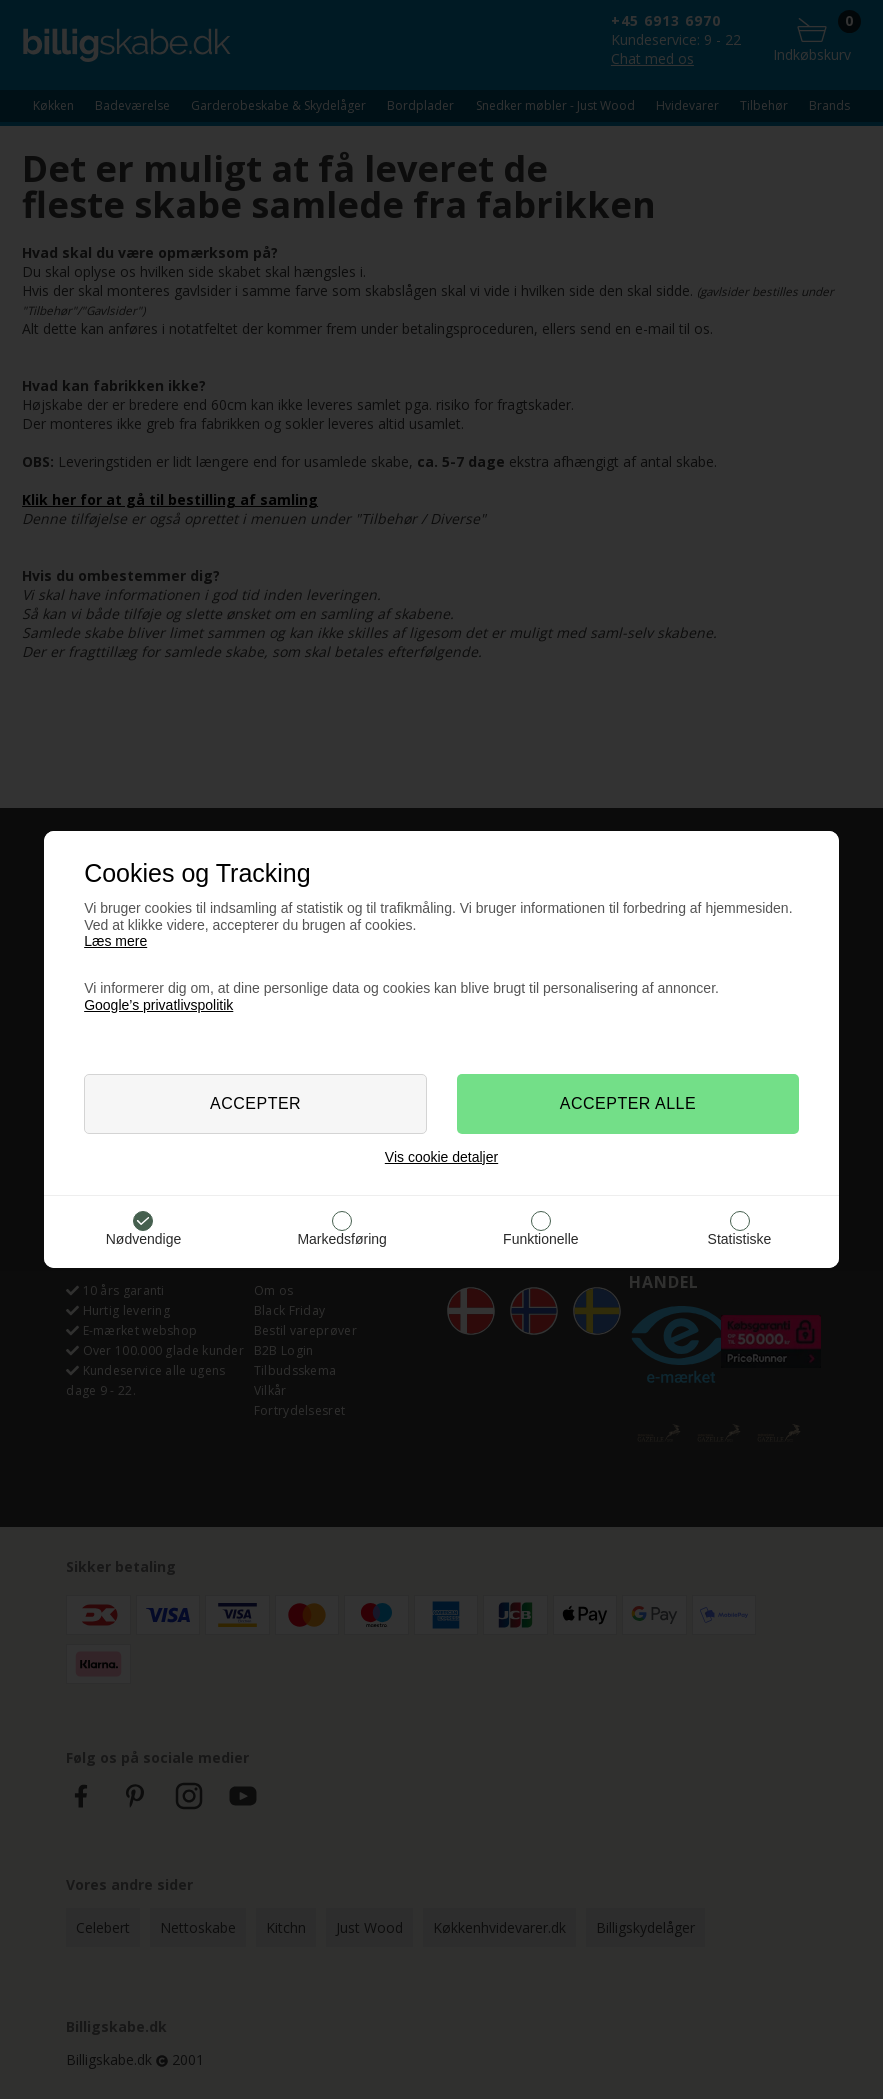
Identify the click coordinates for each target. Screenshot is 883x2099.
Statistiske (740, 1239)
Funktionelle (541, 1239)
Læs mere (115, 941)
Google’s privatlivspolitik (158, 1005)
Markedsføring (341, 1239)
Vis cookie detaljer (441, 1157)
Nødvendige (144, 1239)
